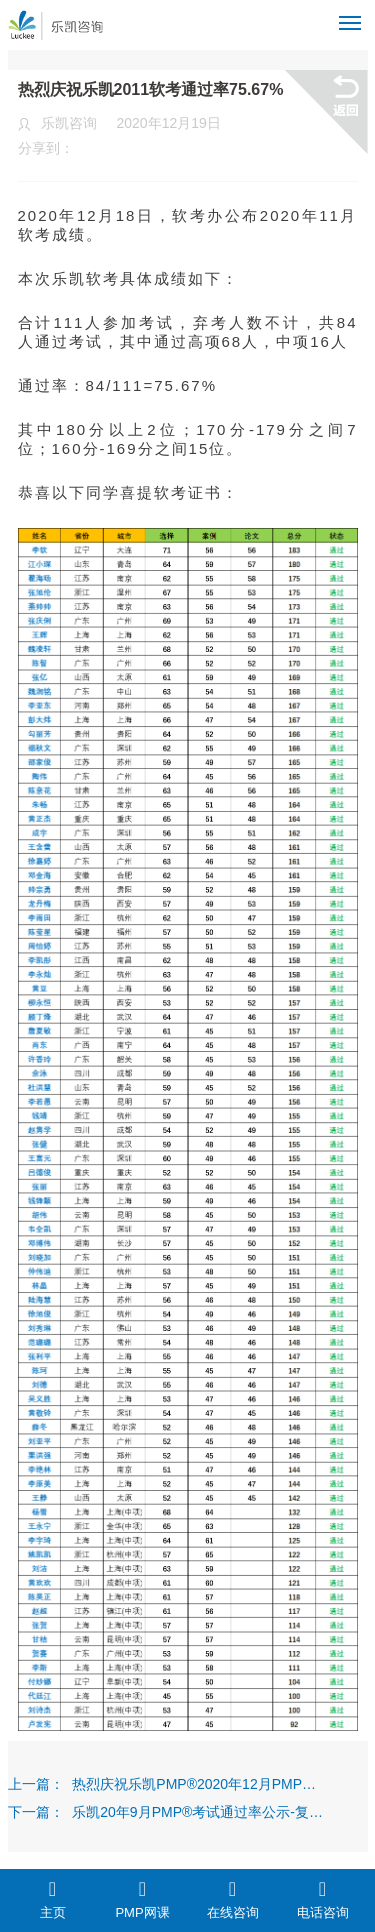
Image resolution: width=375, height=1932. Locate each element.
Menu (353, 14)
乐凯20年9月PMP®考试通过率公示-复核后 (198, 1812)
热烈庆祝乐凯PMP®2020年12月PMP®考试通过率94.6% (198, 1784)
